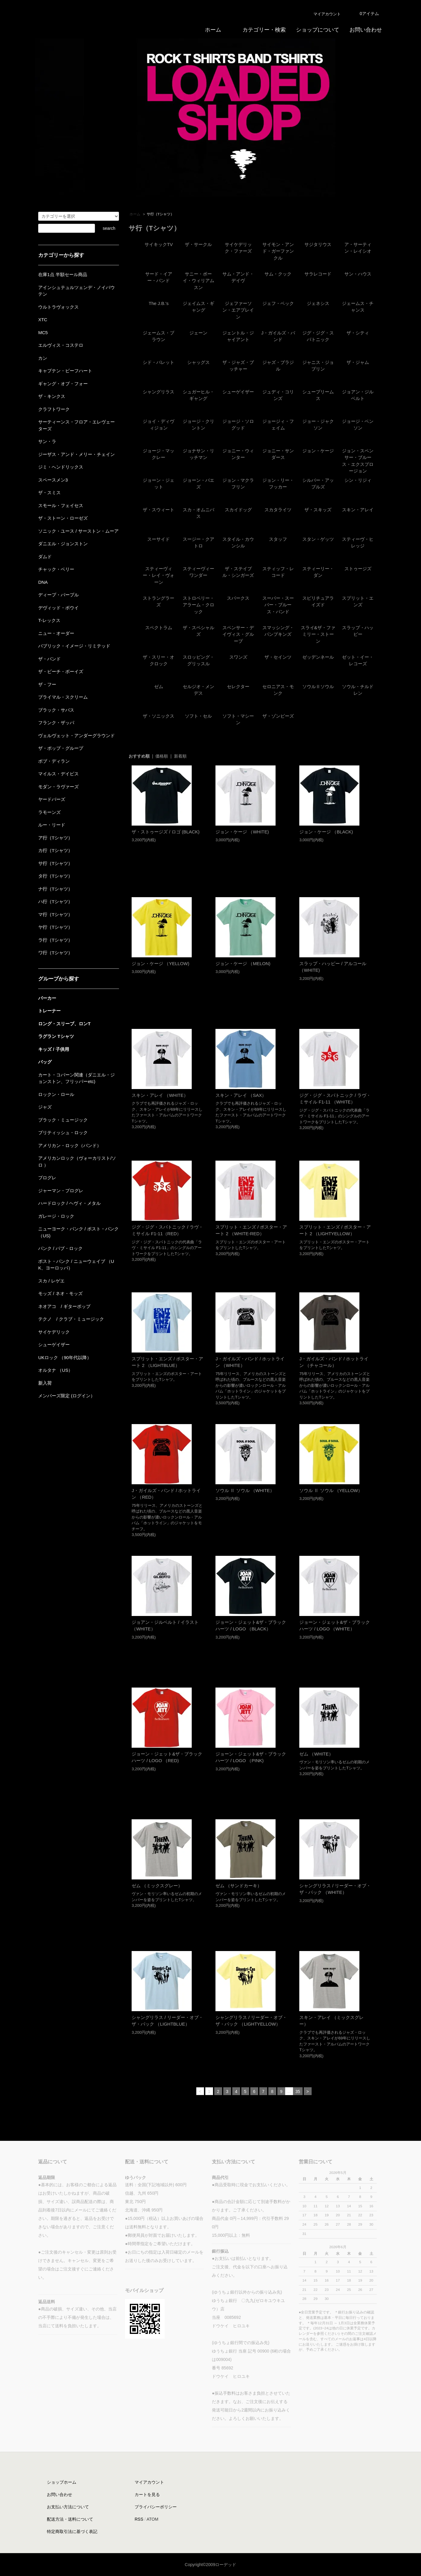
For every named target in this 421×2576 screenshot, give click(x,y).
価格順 (161, 756)
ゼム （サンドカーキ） (238, 1885)
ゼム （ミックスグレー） (157, 1885)
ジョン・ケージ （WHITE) (242, 831)
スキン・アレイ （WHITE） (160, 1095)
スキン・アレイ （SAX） (240, 1095)
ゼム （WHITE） (316, 1753)
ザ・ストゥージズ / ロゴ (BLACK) (166, 831)
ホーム (135, 214)
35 (297, 2091)
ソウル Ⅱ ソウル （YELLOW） (330, 1490)
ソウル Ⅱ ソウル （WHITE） (244, 1490)
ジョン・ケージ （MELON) (242, 963)
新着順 (180, 756)
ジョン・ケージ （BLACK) (326, 831)
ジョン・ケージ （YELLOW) (160, 963)
